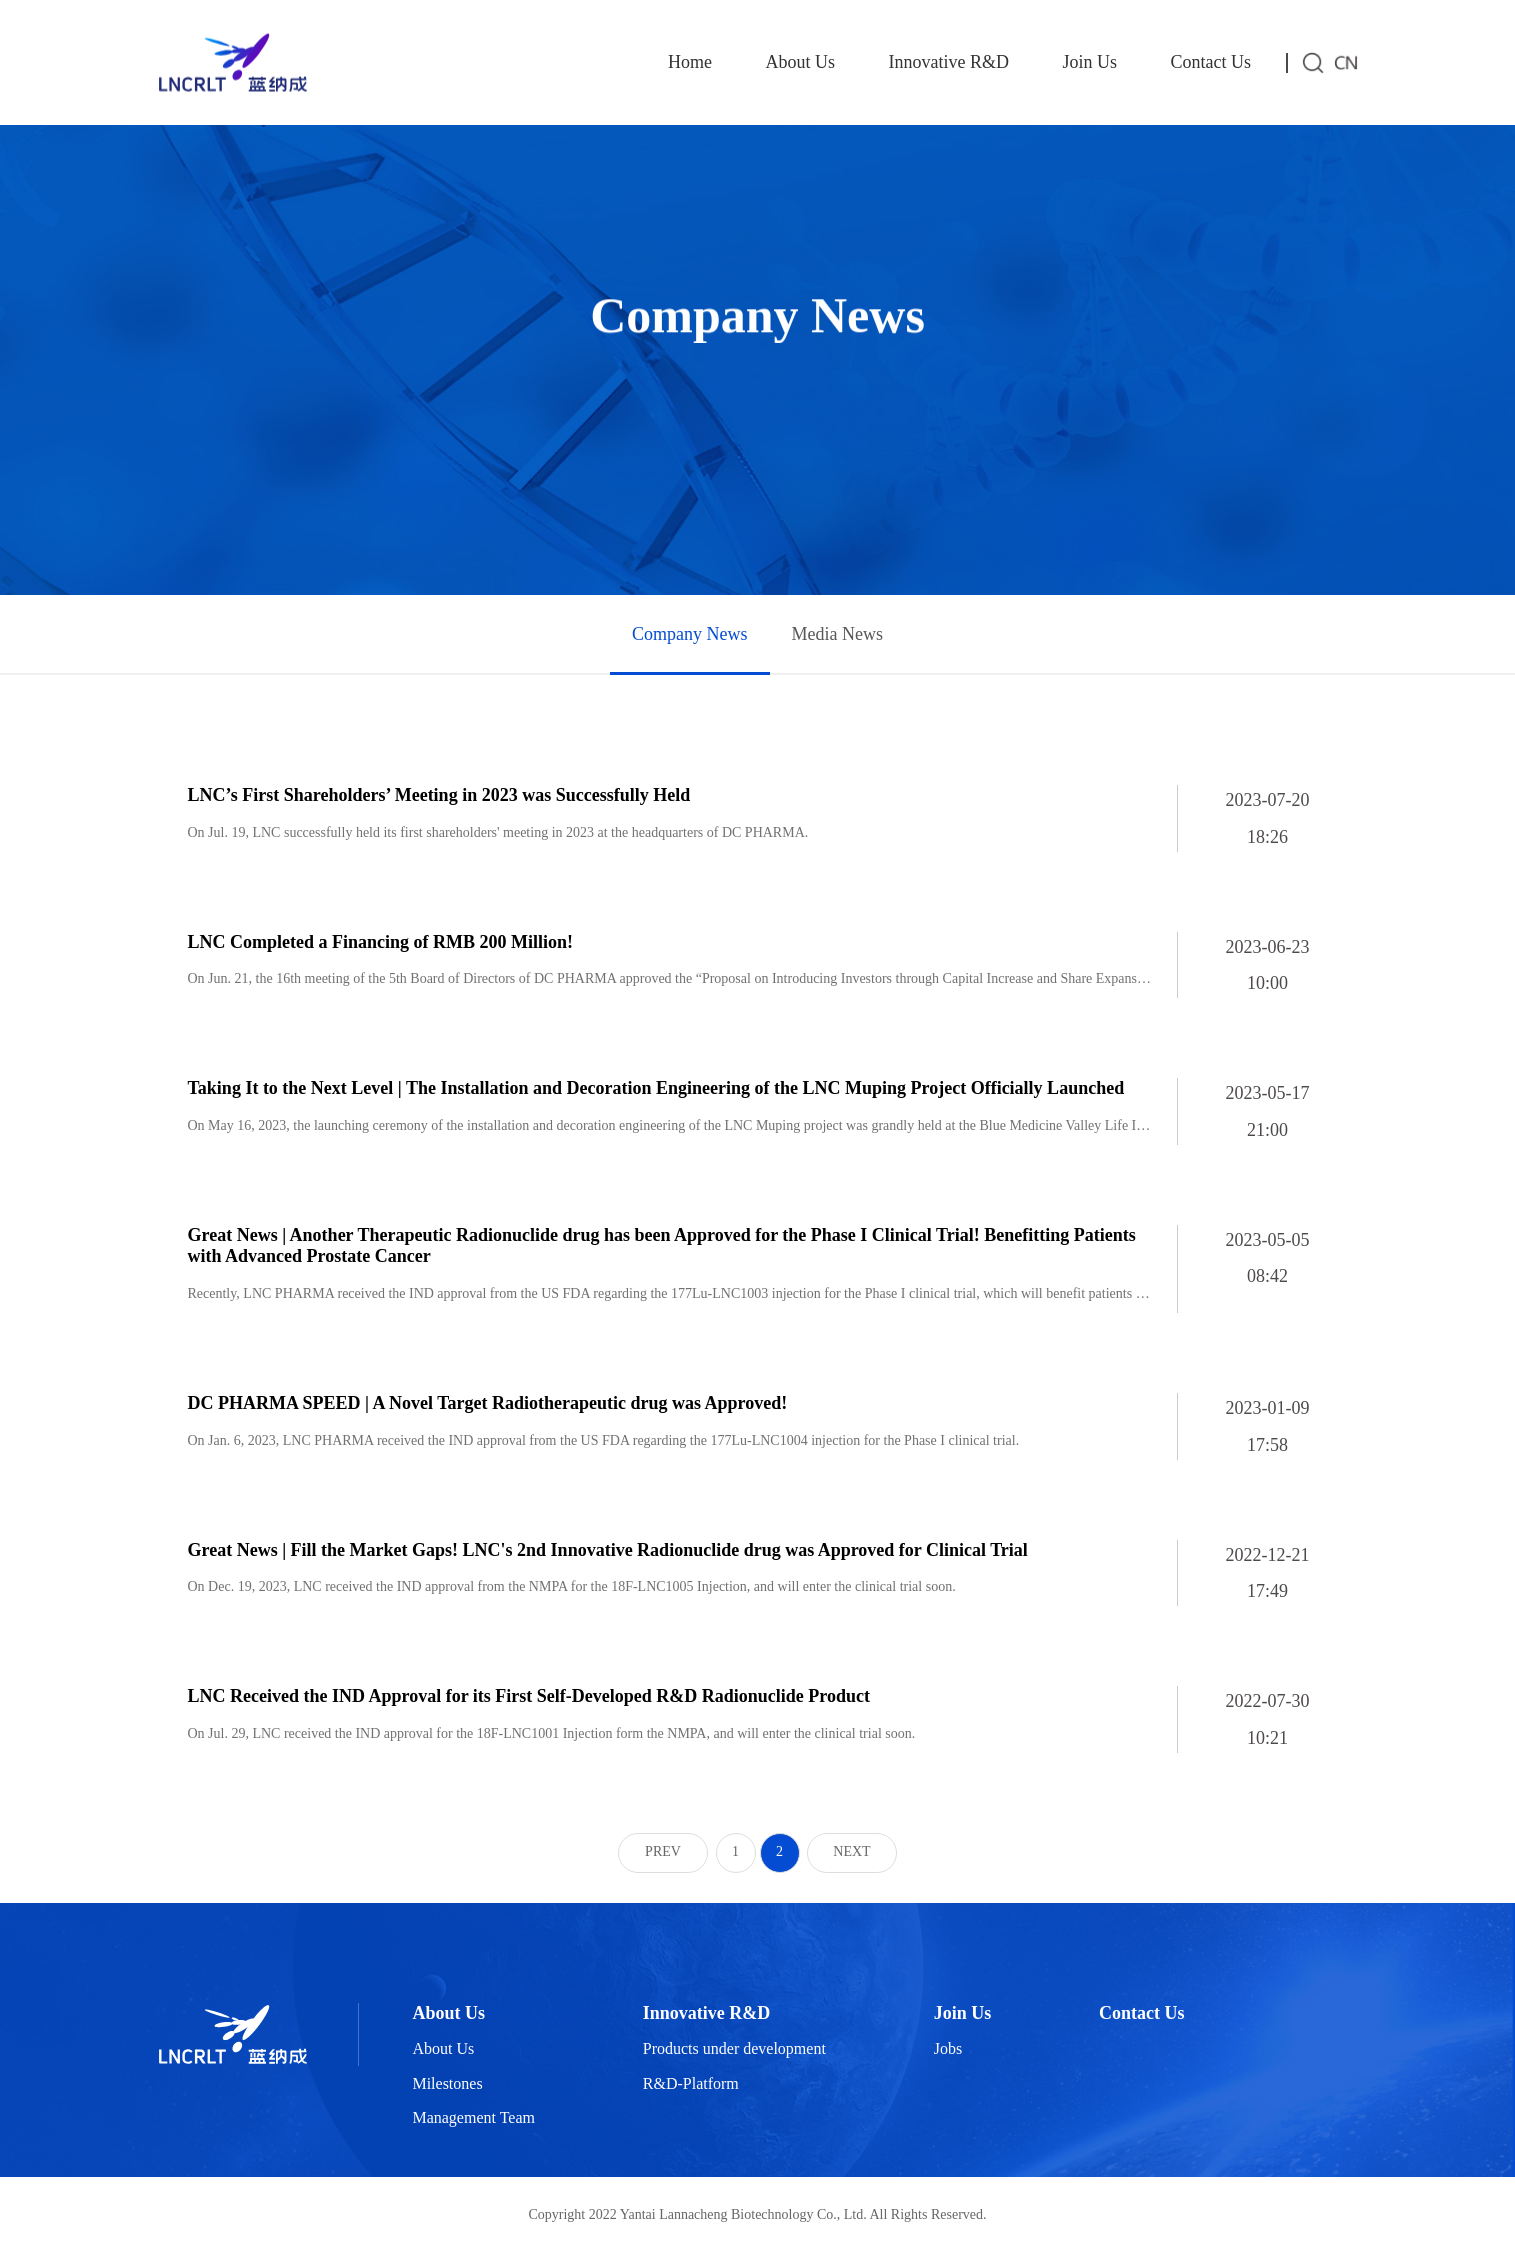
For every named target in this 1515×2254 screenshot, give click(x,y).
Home (690, 62)
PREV (663, 1851)
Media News (837, 634)
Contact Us (1211, 62)
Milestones (447, 2083)
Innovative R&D (949, 62)
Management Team (473, 2117)
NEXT (851, 1851)
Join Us (1089, 62)
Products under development (734, 2048)
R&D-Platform (691, 2083)
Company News (690, 634)
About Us (800, 62)
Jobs (948, 2048)
